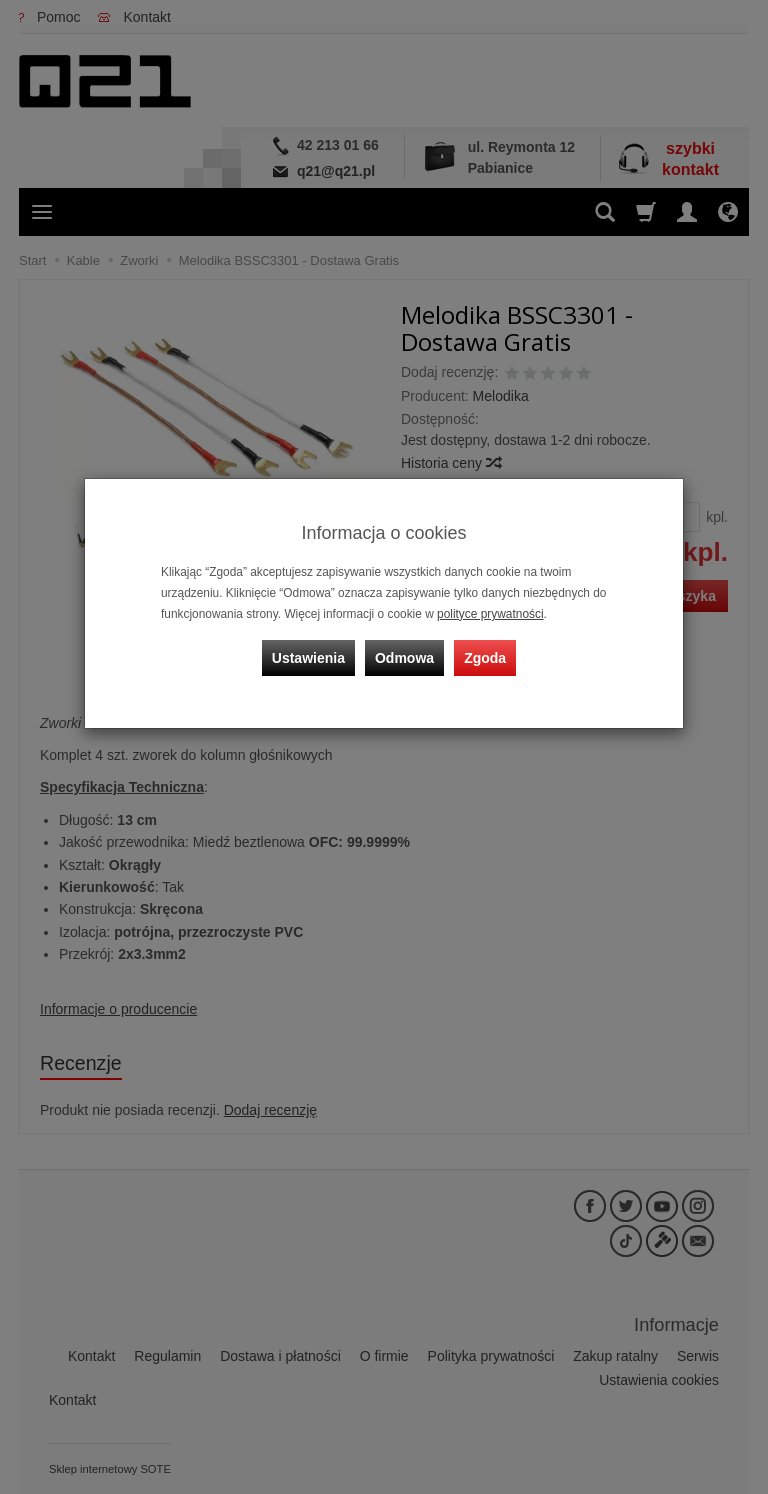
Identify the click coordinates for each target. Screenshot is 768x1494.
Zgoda (485, 658)
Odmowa (404, 658)
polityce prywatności (490, 614)
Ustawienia (308, 658)
